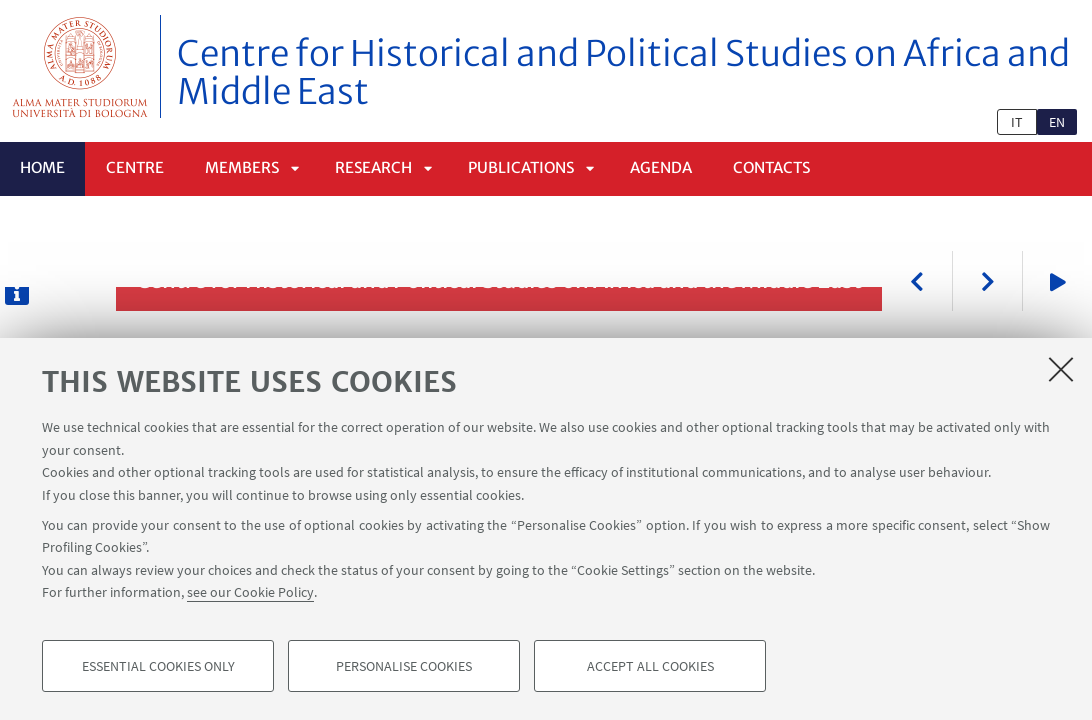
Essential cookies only (158, 666)
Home (42, 167)
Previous (917, 281)
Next (987, 281)
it (1017, 122)
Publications (521, 167)
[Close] (1061, 369)
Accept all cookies (650, 666)
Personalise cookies (404, 666)
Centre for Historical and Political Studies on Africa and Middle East (623, 73)
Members (242, 167)
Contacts (771, 167)
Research (373, 167)
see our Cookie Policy (250, 592)
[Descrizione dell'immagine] (17, 293)
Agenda (661, 167)
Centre (135, 167)
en (1057, 122)
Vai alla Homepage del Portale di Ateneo (80, 66)
